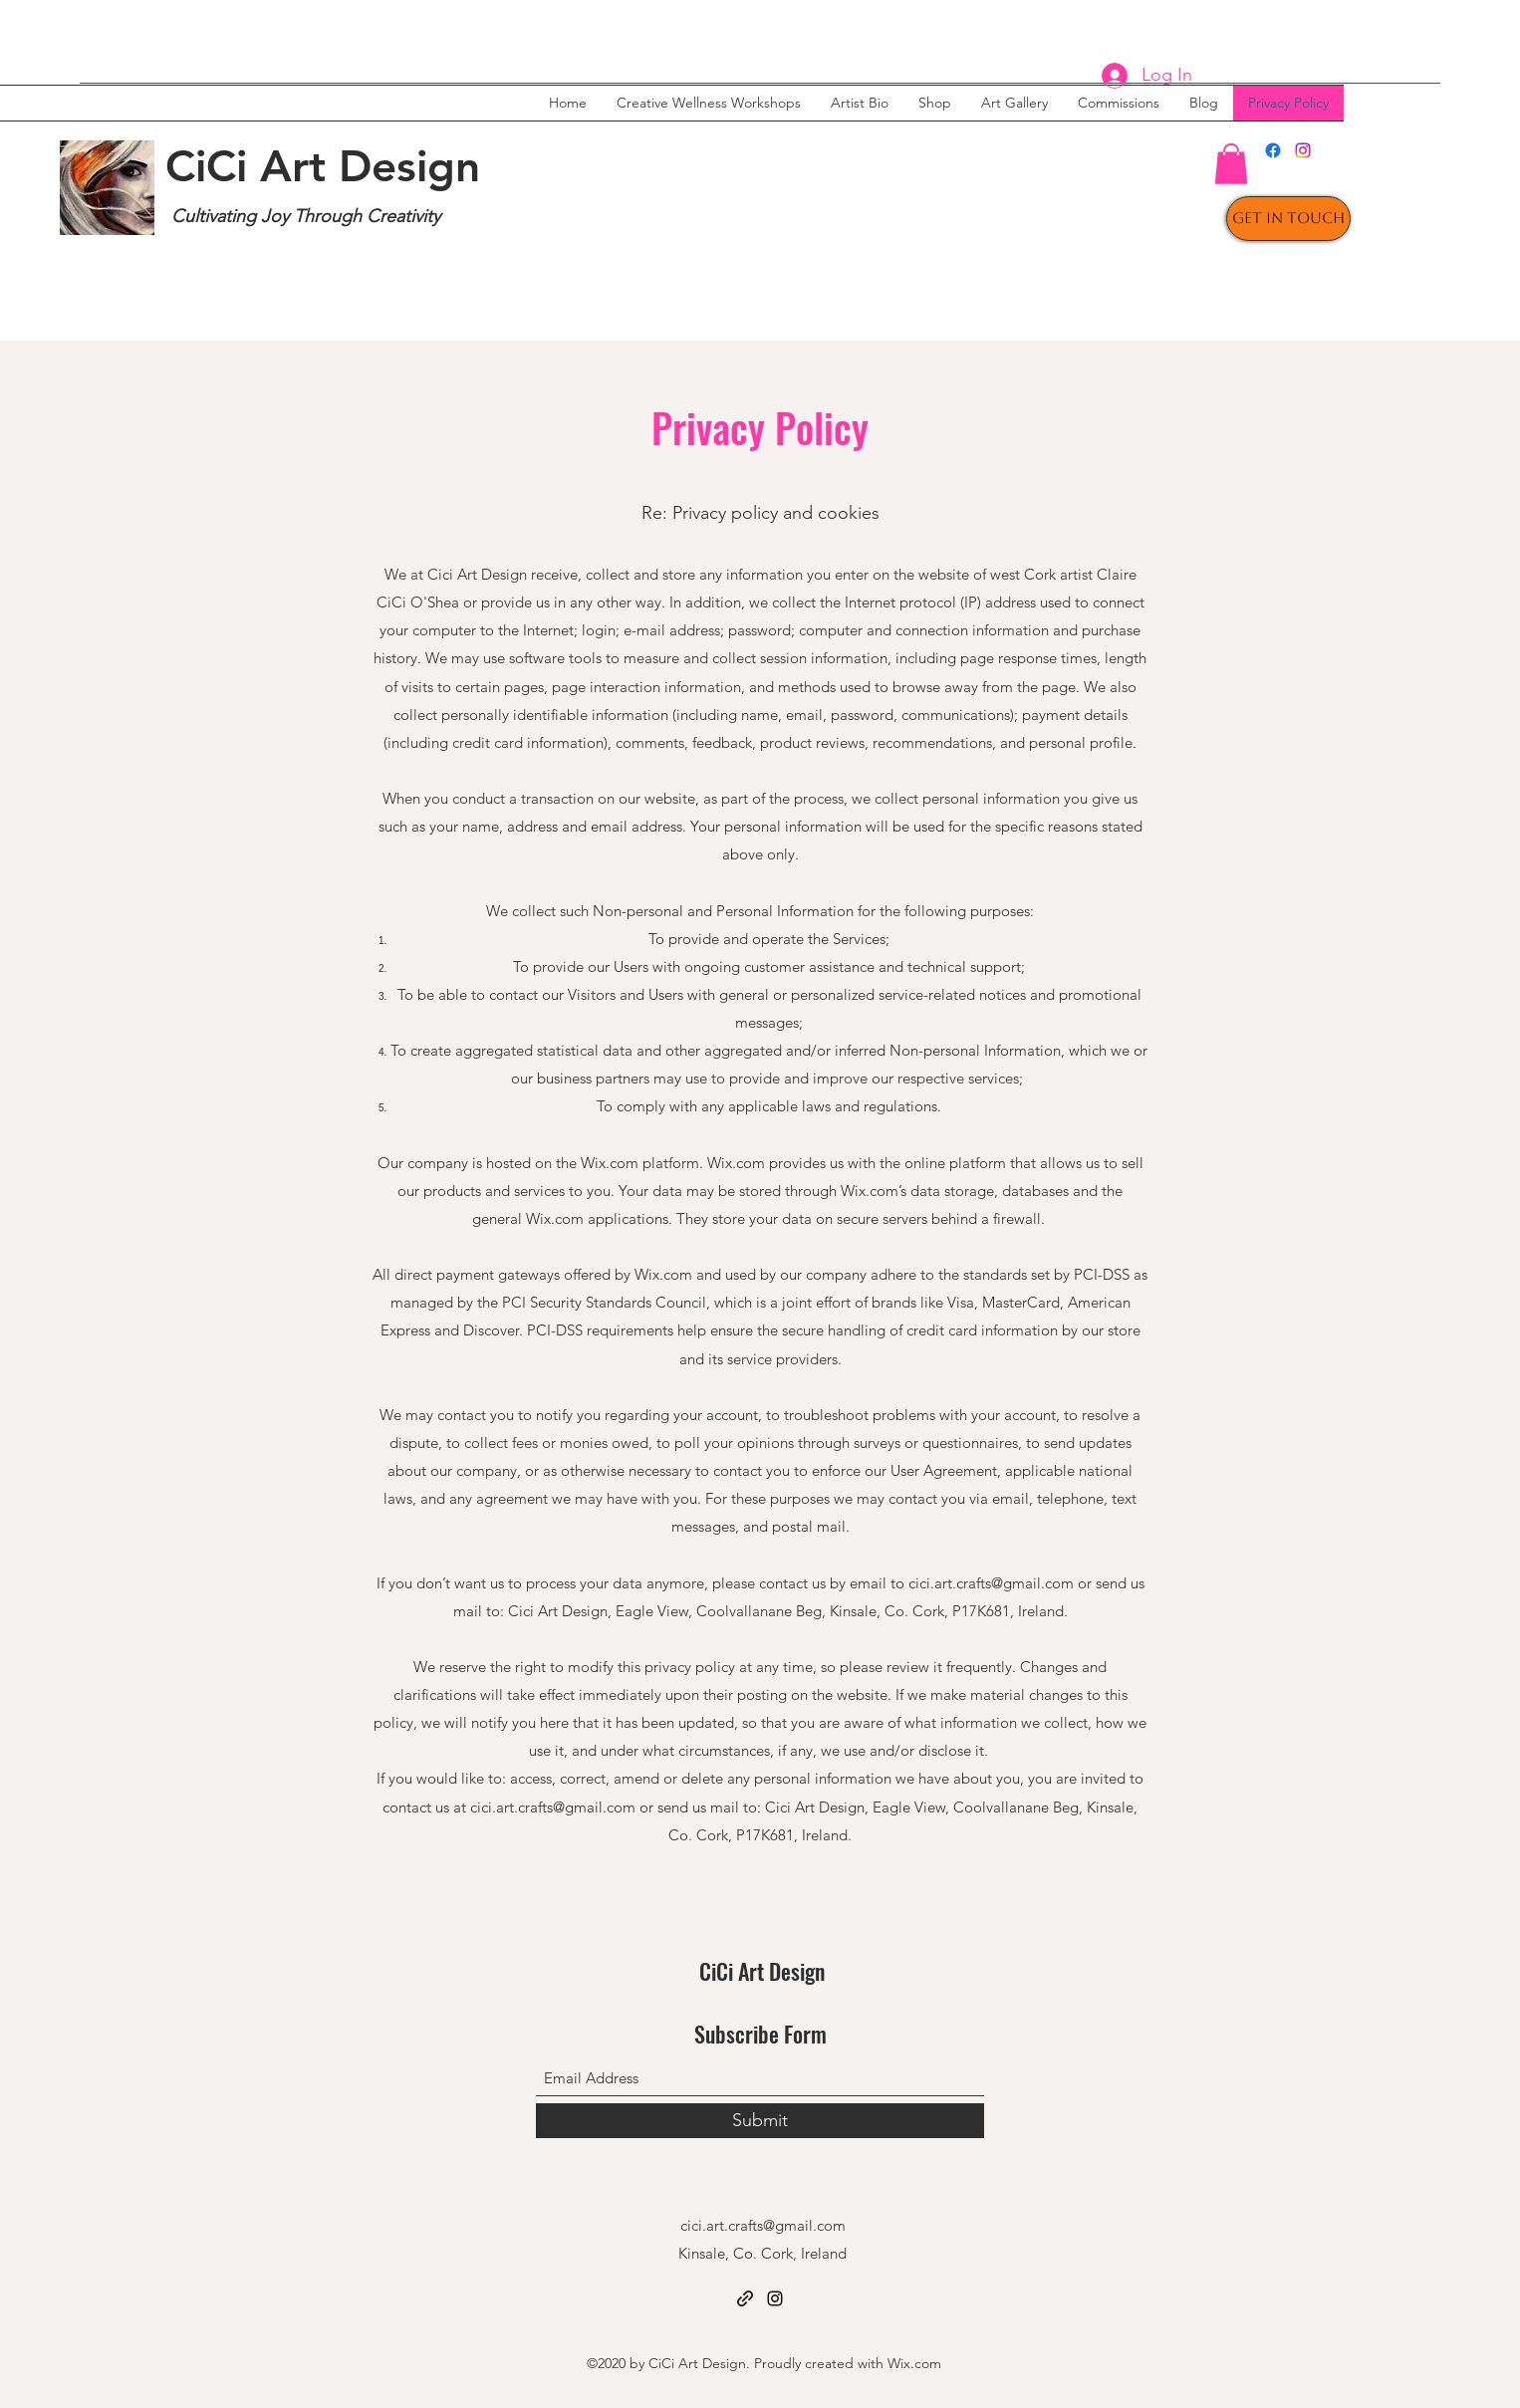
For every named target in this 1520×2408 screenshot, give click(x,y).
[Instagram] (1303, 150)
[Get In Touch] (1288, 218)
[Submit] (760, 2120)
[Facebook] (1273, 150)
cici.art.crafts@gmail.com (991, 1582)
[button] (1231, 163)
